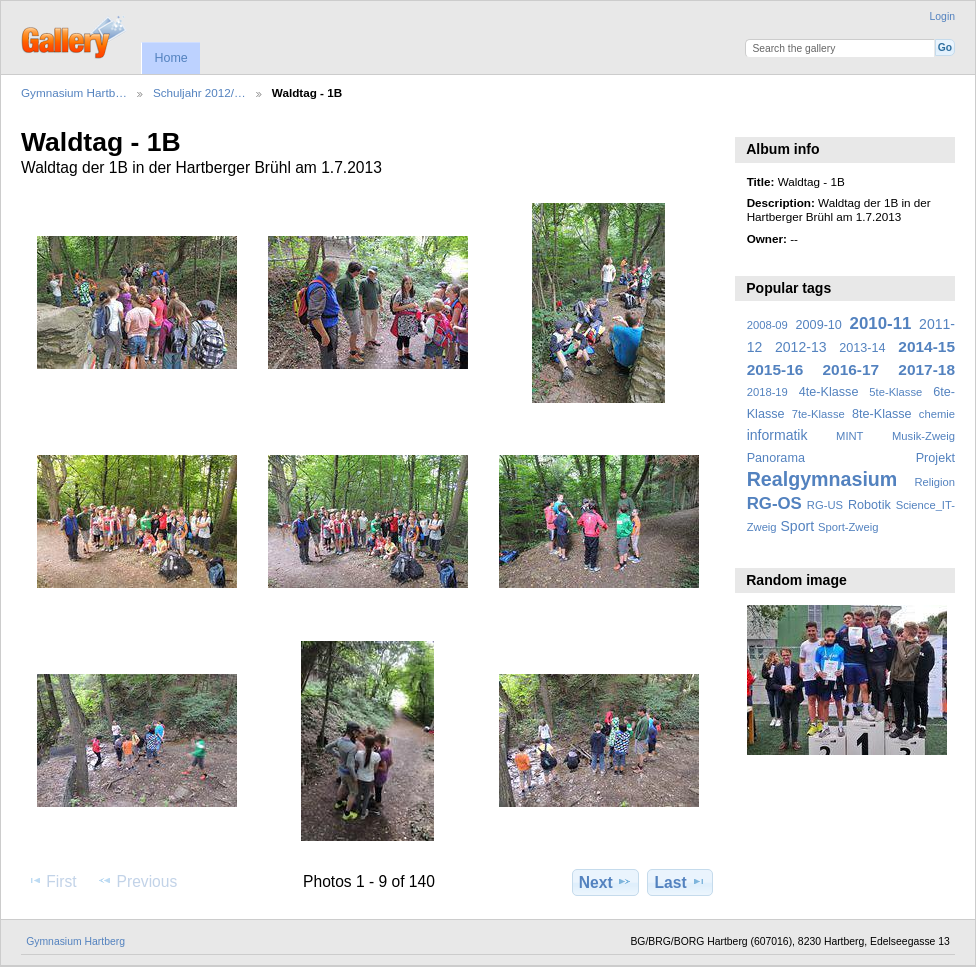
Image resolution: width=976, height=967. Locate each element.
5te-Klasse (895, 392)
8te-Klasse (882, 414)
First (51, 881)
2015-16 (775, 369)
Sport (798, 526)
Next (605, 882)
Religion (934, 482)
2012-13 (801, 347)
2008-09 (767, 325)
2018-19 (767, 392)
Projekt (935, 458)
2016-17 (851, 369)
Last (680, 882)
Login (942, 16)
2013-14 (862, 348)
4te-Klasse (829, 392)
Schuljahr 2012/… (199, 92)
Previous (137, 881)
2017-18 (926, 369)
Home (170, 58)
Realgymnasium (822, 479)
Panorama (776, 458)
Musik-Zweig (923, 436)
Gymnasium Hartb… (74, 92)
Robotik (869, 505)
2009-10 (819, 325)
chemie (937, 414)
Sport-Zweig (848, 527)
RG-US (825, 505)
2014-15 (926, 346)
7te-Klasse (818, 414)
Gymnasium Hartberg (75, 941)
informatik (777, 435)
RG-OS (774, 503)
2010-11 (881, 323)
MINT (849, 436)
